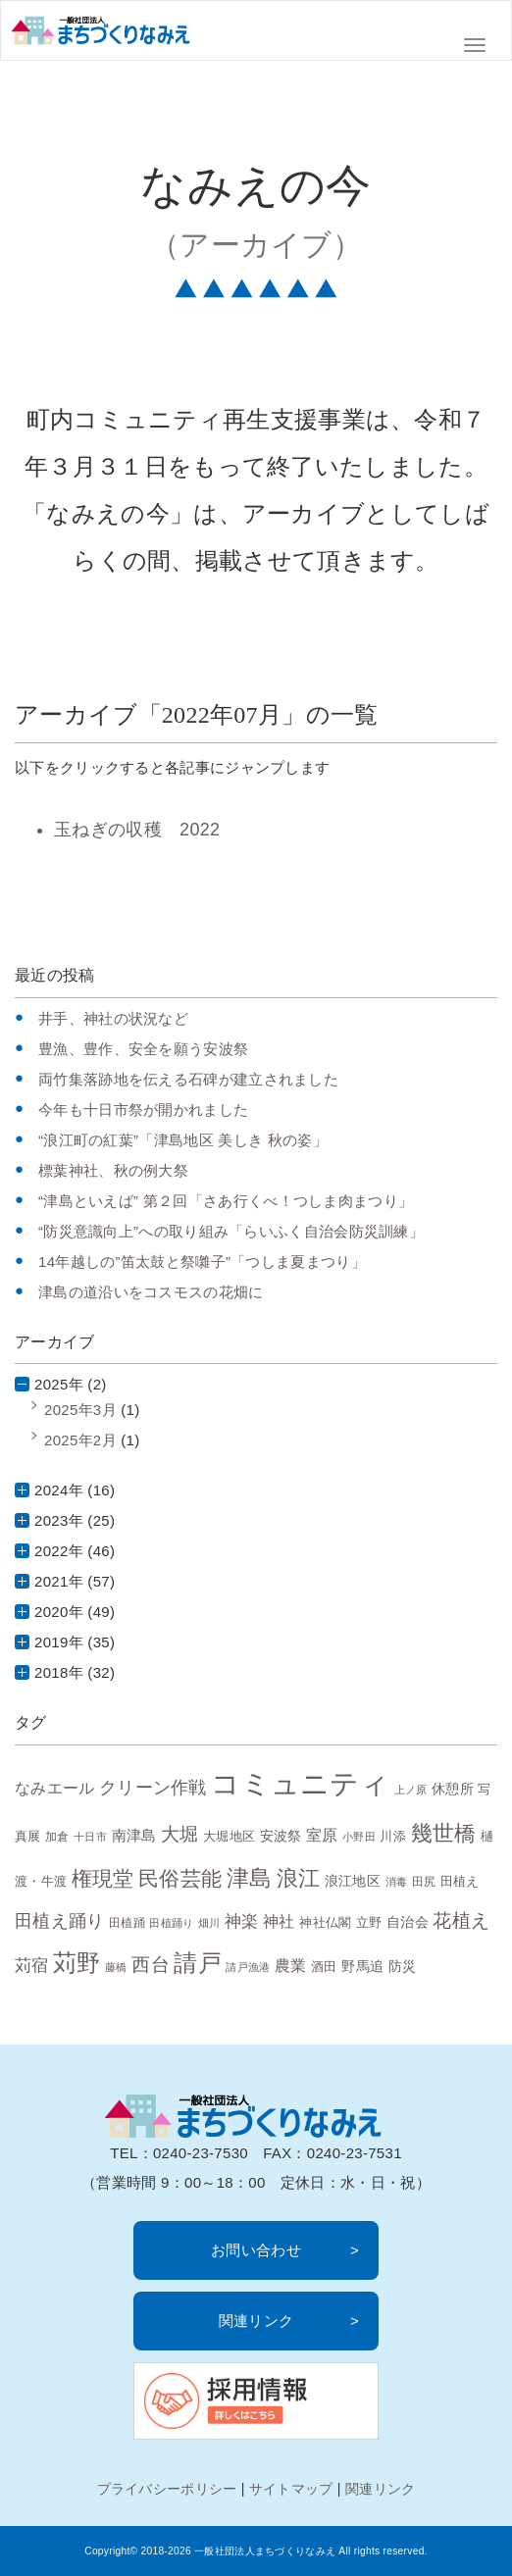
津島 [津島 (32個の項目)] (250, 1878)
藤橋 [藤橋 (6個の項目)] (116, 1967)
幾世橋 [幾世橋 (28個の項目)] (444, 1833)
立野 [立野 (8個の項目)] (369, 1923)
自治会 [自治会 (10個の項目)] (407, 1922)
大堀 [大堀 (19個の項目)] (180, 1834)
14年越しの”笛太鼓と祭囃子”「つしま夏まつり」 (202, 1261)
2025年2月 (80, 1440)
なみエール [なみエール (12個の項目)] (55, 1788)
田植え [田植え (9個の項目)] (460, 1881)
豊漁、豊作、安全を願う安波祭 (143, 1048)
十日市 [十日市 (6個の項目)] (90, 1837)
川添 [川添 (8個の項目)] (393, 1837)
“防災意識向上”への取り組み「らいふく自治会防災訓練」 (231, 1231)
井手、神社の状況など (113, 1018)
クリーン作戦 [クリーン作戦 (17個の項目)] (153, 1787)
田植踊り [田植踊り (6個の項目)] (171, 1923)
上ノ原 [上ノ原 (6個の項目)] (411, 1789)
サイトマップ (291, 2489)
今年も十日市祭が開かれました (143, 1109)
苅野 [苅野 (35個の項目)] (77, 1962)
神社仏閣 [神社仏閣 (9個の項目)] (325, 1922)
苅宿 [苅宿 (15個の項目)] (32, 1965)
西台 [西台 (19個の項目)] (150, 1964)
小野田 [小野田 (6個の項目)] (359, 1837)
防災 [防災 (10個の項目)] (402, 1966)
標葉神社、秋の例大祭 (113, 1170)
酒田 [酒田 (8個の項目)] (324, 1967)
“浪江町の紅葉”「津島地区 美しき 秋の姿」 (183, 1140)
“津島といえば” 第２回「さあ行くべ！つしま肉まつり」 (225, 1200)
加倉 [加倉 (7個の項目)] (57, 1836)
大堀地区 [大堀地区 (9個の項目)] (229, 1836)
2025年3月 (80, 1409)
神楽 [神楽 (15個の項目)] (242, 1921)
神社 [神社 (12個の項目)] (279, 1921)
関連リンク (256, 2320)
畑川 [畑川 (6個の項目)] (209, 1923)
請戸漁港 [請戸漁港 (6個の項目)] (248, 1967)
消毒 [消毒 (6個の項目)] (396, 1882)
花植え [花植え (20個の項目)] (461, 1920)
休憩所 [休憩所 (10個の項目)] (453, 1788)
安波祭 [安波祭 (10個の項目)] (281, 1836)
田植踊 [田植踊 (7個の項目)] (127, 1922)
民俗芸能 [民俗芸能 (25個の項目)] (180, 1878)
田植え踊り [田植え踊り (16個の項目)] (60, 1921)
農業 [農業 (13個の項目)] (291, 1965)
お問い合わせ (256, 2250)
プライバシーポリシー (167, 2489)
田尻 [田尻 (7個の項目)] (424, 1881)
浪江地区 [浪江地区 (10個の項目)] (353, 1881)
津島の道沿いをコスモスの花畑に (151, 1292)
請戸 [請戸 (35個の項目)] (198, 1962)
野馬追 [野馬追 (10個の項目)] (362, 1966)
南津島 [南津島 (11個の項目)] (134, 1835)
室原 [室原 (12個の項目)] (322, 1835)
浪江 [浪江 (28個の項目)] (299, 1878)
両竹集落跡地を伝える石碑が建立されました (188, 1079)
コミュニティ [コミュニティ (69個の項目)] (300, 1783)
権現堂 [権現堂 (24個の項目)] (103, 1878)
